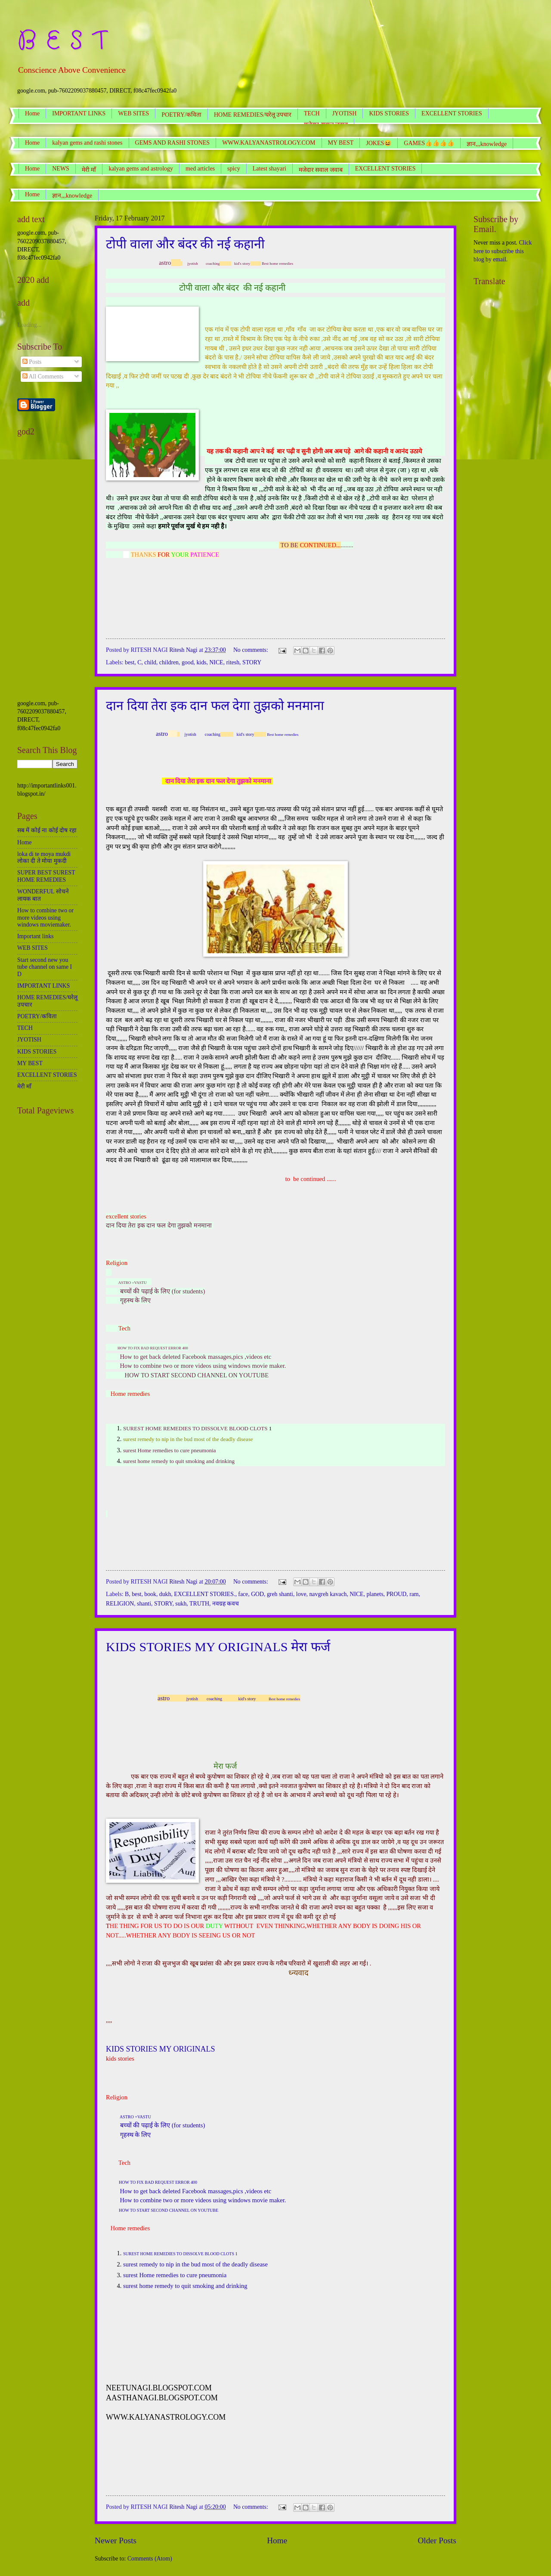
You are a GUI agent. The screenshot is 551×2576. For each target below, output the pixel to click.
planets (374, 1594)
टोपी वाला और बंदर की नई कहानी (185, 244)
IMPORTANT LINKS (78, 113)
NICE (216, 662)
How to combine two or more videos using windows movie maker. (203, 1365)
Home (32, 113)
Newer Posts (115, 2540)
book (150, 1594)
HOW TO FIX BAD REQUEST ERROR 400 (153, 1348)
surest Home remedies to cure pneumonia (169, 1450)
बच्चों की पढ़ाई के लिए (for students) (162, 1291)
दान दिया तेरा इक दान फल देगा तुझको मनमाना (215, 705)
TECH (312, 113)
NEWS (60, 168)
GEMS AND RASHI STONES (172, 142)
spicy (233, 168)
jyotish (192, 263)
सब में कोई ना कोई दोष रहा (47, 830)
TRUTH (199, 1603)
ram (413, 1594)
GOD (257, 1594)
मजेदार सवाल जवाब (321, 170)
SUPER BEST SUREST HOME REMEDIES (46, 876)
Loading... (29, 325)
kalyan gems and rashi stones (87, 142)
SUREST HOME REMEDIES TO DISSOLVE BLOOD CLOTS (196, 1428)
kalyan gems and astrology (140, 168)
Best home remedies (277, 263)
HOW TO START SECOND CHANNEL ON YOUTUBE (196, 1375)
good (188, 662)
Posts (32, 362)
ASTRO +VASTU (132, 1282)
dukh (165, 1594)
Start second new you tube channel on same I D (44, 967)
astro (165, 262)
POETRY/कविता (181, 115)
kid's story (242, 263)
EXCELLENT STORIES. (204, 1594)
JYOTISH (344, 113)
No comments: (251, 650)
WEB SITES (133, 113)
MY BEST (341, 142)
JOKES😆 (378, 143)
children (169, 662)
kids (201, 662)
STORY (251, 662)
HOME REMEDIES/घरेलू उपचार (252, 115)
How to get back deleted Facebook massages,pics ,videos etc (196, 1356)
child (150, 662)
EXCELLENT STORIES (385, 168)
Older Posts (437, 2540)
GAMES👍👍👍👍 (429, 143)
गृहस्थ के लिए (135, 1300)
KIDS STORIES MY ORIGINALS (160, 2049)
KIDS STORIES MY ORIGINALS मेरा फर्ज (218, 1647)
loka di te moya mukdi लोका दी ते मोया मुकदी (44, 858)
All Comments (43, 376)
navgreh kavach (328, 1594)
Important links (35, 936)
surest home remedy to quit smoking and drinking (185, 2285)
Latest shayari (269, 168)
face (243, 1594)
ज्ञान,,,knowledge (72, 195)
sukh (180, 1603)
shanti (144, 1603)
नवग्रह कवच (225, 1603)
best (129, 662)
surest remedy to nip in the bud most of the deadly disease (188, 1439)
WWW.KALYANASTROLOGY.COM (268, 142)
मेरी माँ (89, 170)
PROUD (396, 1594)
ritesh (232, 662)
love (301, 1594)
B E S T (62, 40)
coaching (213, 263)
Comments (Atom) (149, 2558)
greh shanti (280, 1594)
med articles (200, 168)
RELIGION (120, 1603)
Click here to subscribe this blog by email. (503, 251)
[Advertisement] (47, 570)
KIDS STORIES (389, 113)
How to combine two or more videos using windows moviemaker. (45, 917)
